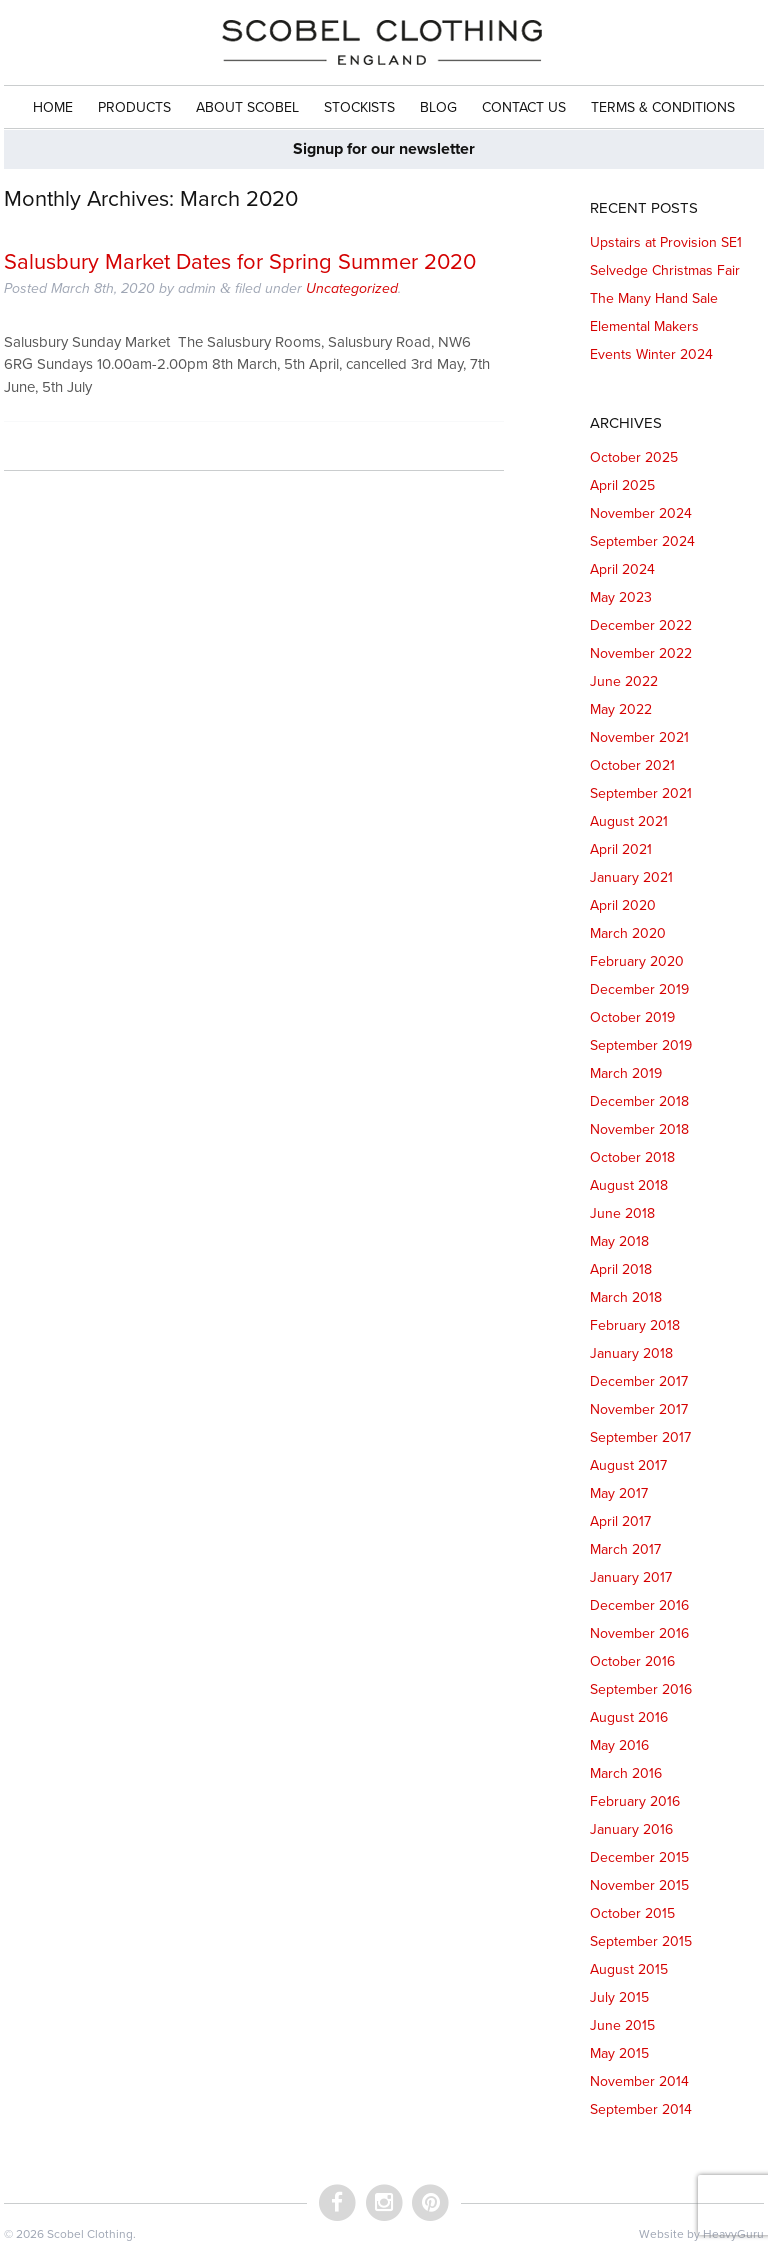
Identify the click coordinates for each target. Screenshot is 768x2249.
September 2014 (641, 2109)
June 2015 (622, 2025)
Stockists (359, 107)
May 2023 (621, 597)
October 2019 (632, 1017)
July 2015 (619, 1997)
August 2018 (629, 1185)
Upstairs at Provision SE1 (666, 242)
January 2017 (631, 1577)
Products (134, 107)
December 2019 (639, 989)
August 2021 (629, 821)
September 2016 (641, 1689)
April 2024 (622, 569)
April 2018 (621, 1269)
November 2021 (639, 737)
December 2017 (639, 1381)
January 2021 (631, 877)
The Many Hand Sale (654, 298)
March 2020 (628, 933)
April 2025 (622, 485)
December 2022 (641, 625)
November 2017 (639, 1409)
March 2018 (626, 1297)
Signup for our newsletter (384, 149)
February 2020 (637, 961)
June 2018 (622, 1213)
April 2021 (621, 849)
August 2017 (628, 1465)
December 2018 (639, 1101)
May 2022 (621, 709)
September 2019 (641, 1045)
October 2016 (632, 1661)
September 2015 (641, 1941)
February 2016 (635, 1801)
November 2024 (641, 513)
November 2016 (639, 1633)
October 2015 (632, 1913)
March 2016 (626, 1773)
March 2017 (625, 1549)
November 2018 (639, 1129)
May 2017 (619, 1493)
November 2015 (639, 1885)
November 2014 (639, 2081)
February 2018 (635, 1325)
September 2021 (641, 793)
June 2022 (624, 681)
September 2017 (640, 1437)
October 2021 (632, 765)
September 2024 (642, 541)
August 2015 (629, 1969)
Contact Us (524, 107)
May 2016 (619, 1745)
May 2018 (619, 1241)
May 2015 (619, 2053)
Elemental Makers (644, 326)
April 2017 (620, 1521)
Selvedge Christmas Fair (665, 270)
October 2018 (632, 1157)
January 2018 (631, 1353)
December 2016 (639, 1605)
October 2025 (634, 457)
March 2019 (626, 1073)
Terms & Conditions (663, 107)
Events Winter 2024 (651, 354)
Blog (438, 107)
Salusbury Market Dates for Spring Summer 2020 (240, 262)
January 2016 (631, 1829)
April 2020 (623, 905)
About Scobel (247, 107)
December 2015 (639, 1857)
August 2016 (629, 1717)
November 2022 (641, 653)
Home (53, 107)
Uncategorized (352, 288)
